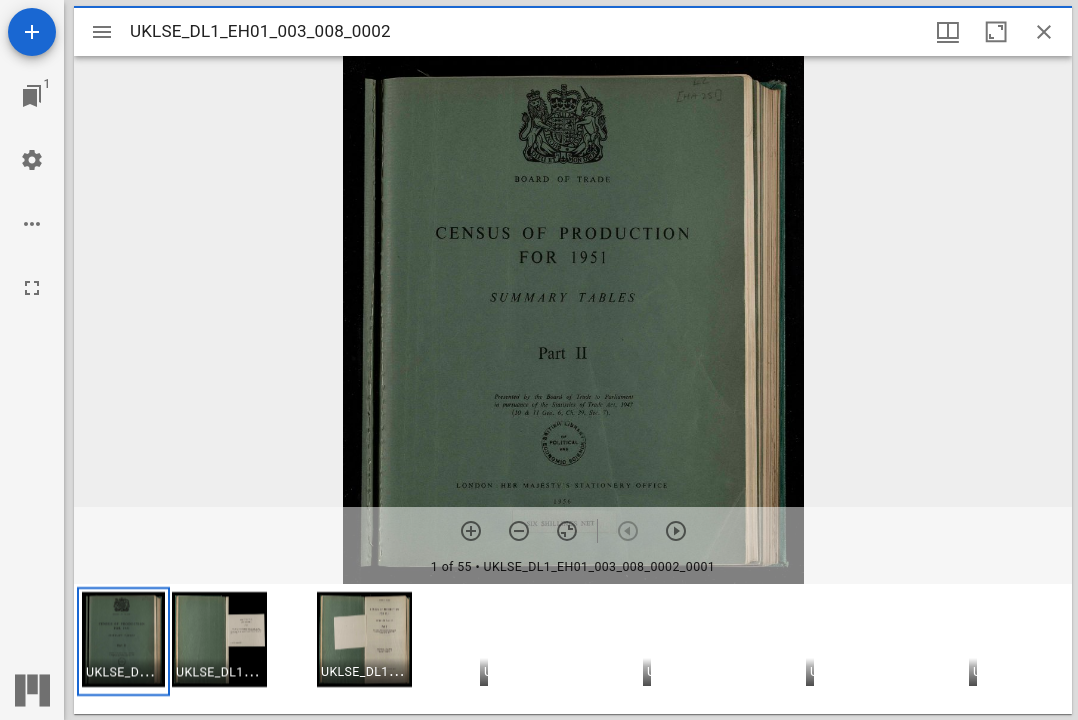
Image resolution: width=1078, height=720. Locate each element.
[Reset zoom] (567, 531)
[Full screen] (32, 288)
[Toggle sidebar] (102, 32)
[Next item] (676, 531)
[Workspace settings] (32, 160)
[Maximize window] (996, 32)
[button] (123, 641)
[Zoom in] (471, 531)
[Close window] (1044, 32)
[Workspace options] (32, 224)
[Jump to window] (32, 96)
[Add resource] (32, 32)
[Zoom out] (519, 531)
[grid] (573, 649)
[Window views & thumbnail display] (948, 32)
